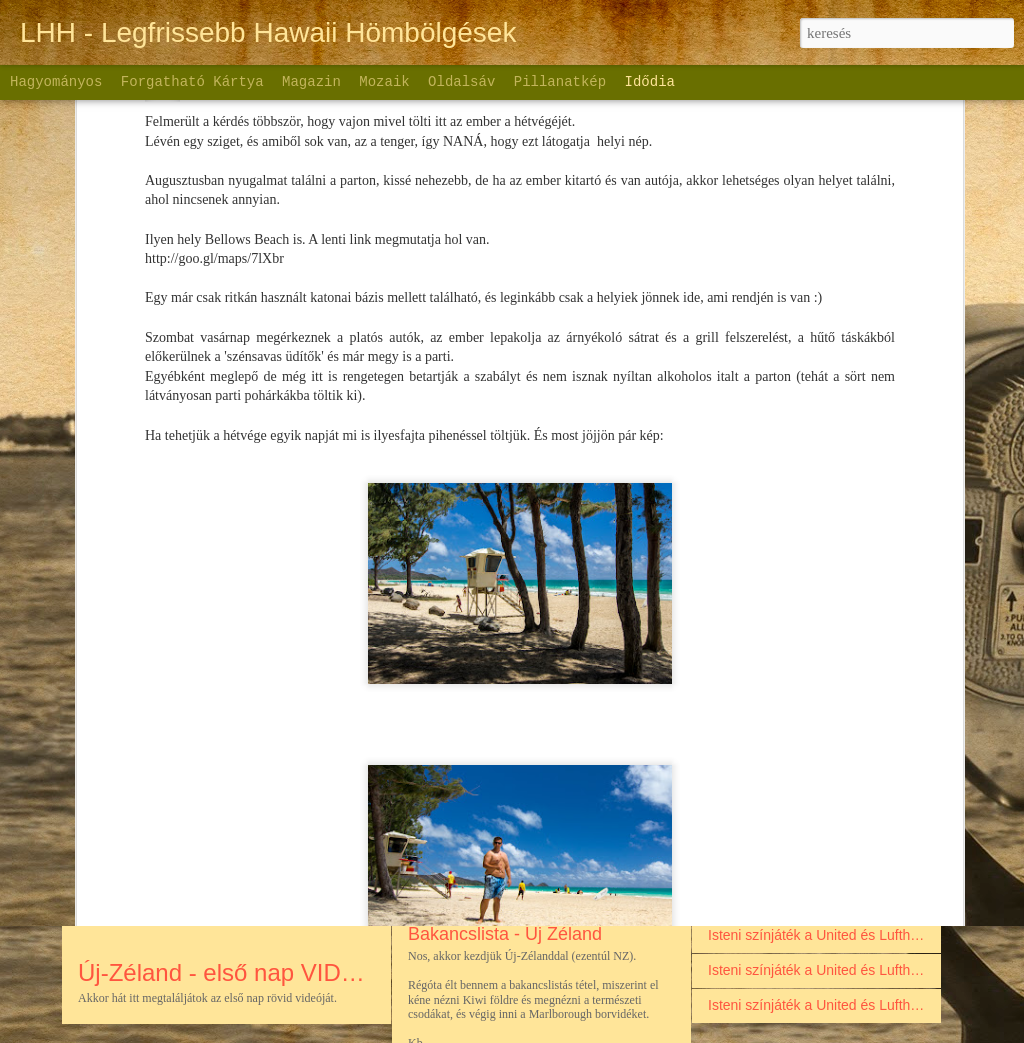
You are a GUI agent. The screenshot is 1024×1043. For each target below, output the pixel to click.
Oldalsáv (461, 82)
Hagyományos (56, 82)
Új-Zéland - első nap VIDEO (226, 972)
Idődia (650, 82)
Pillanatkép (560, 82)
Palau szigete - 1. (762, 725)
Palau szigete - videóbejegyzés (804, 830)
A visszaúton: (749, 865)
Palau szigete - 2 (760, 690)
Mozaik (384, 82)
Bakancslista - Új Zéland (505, 934)
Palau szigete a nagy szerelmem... (815, 760)
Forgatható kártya (192, 82)
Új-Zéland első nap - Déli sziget (533, 790)
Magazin (311, 82)
